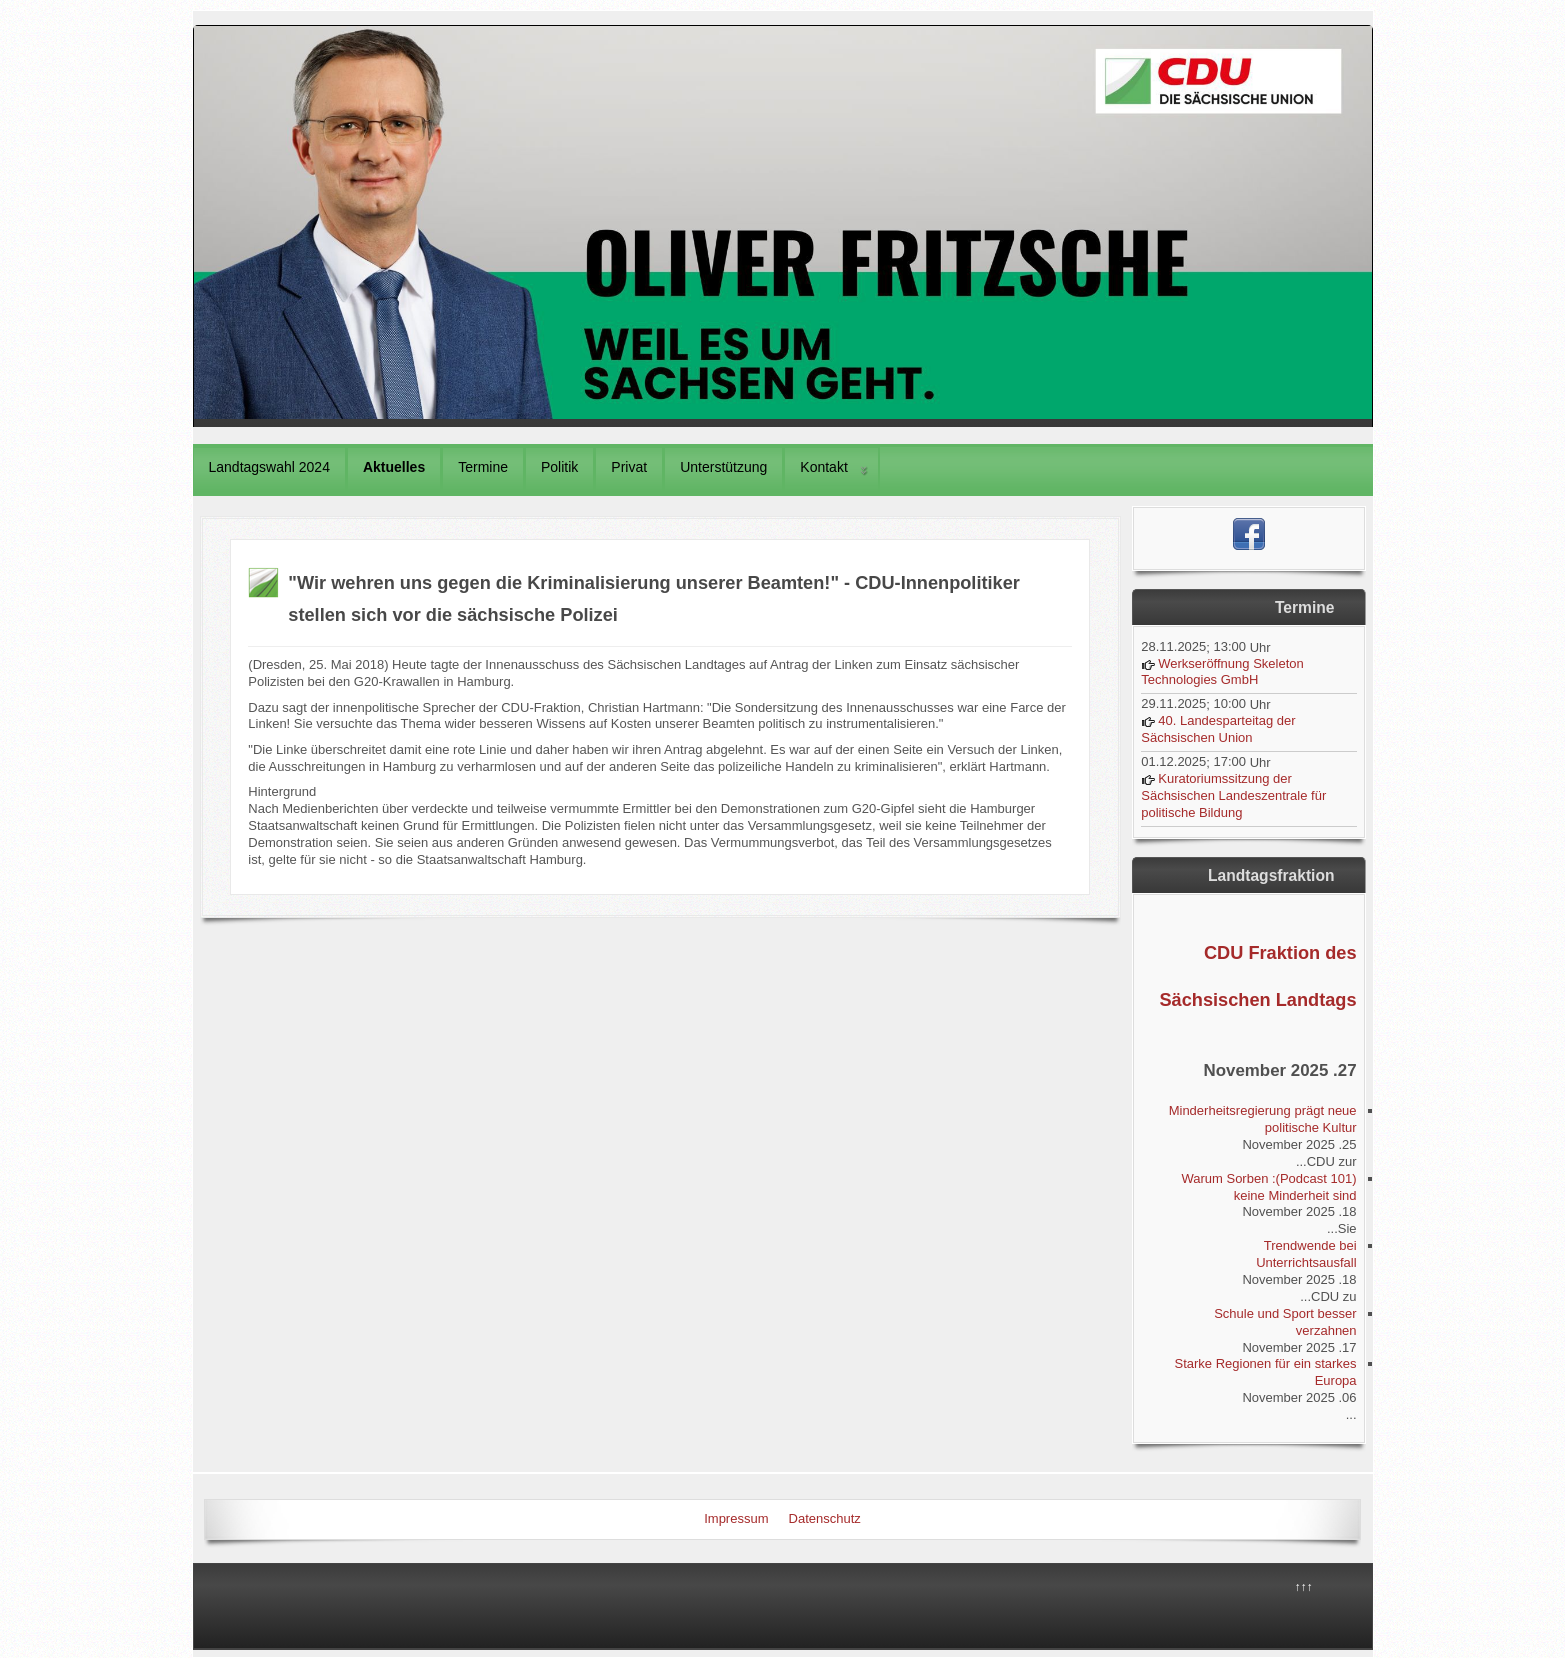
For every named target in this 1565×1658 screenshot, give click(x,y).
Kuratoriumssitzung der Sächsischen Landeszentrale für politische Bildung (1233, 795)
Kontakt (823, 467)
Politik (559, 467)
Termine (483, 467)
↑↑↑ (1304, 1587)
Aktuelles (394, 467)
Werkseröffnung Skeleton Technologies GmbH (1222, 672)
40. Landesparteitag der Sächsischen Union (1218, 729)
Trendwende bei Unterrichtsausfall (1306, 1254)
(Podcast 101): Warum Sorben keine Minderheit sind (1268, 1187)
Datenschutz (825, 1518)
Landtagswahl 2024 (269, 467)
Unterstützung (723, 467)
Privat (629, 467)
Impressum (736, 1518)
